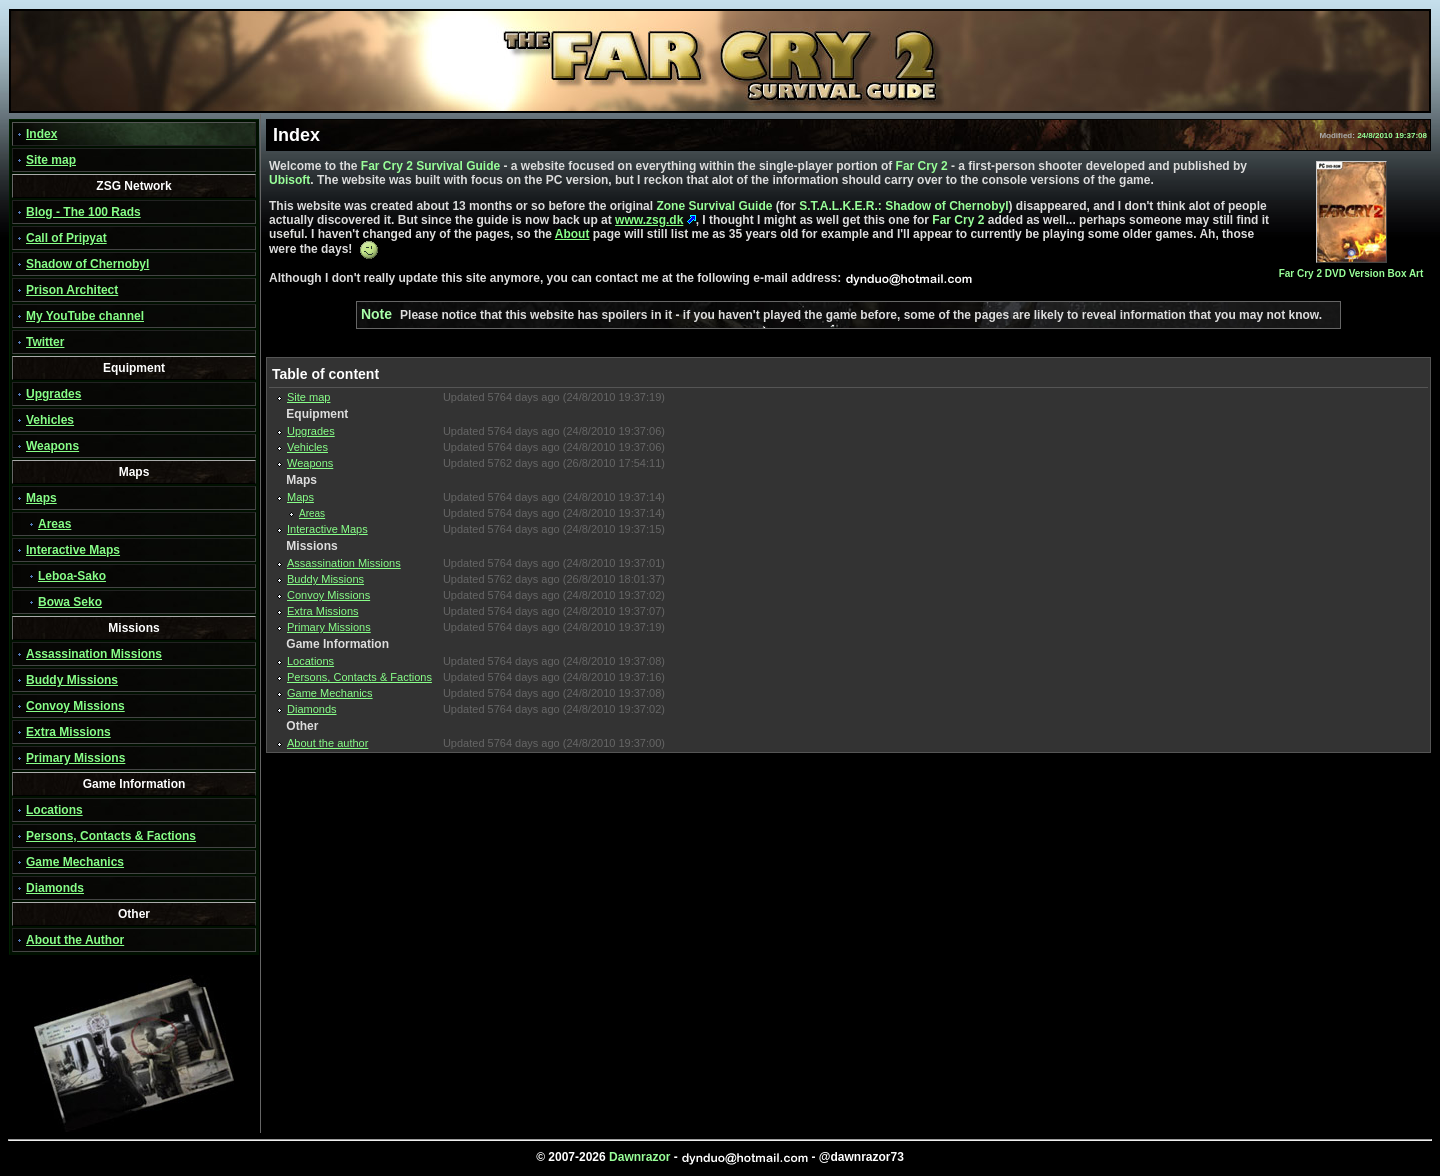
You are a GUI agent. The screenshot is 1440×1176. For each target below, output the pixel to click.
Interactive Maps (73, 550)
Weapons (52, 446)
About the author (327, 743)
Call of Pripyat (66, 238)
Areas (54, 524)
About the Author (75, 940)
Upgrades (53, 394)
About (572, 234)
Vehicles (50, 420)
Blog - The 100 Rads (83, 212)
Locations (54, 810)
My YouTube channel (85, 316)
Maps (41, 498)
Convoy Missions (75, 706)
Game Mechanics (75, 862)
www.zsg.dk (649, 220)
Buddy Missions (72, 680)
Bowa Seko (70, 602)
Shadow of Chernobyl (87, 264)
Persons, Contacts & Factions (111, 836)
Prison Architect (72, 290)
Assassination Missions (94, 654)
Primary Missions (75, 758)
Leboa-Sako (72, 576)
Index (41, 134)
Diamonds (55, 888)
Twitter (45, 342)
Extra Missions (68, 732)
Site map (51, 160)
